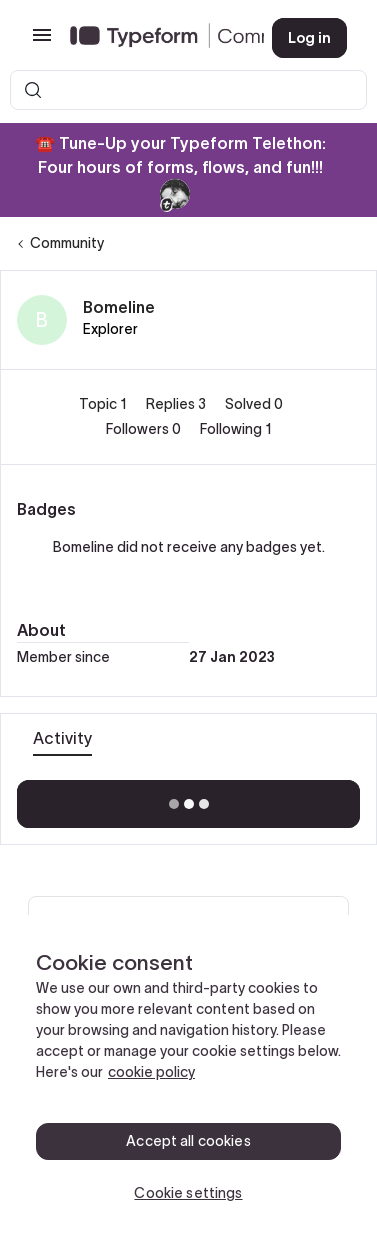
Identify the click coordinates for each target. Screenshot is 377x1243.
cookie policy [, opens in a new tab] (151, 1072)
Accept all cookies (188, 1141)
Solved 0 (254, 404)
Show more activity (188, 798)
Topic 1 (104, 404)
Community (67, 243)
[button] (42, 42)
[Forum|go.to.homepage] (155, 38)
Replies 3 (177, 404)
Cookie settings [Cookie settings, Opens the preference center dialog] (188, 1193)
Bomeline (119, 307)
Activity (62, 738)
